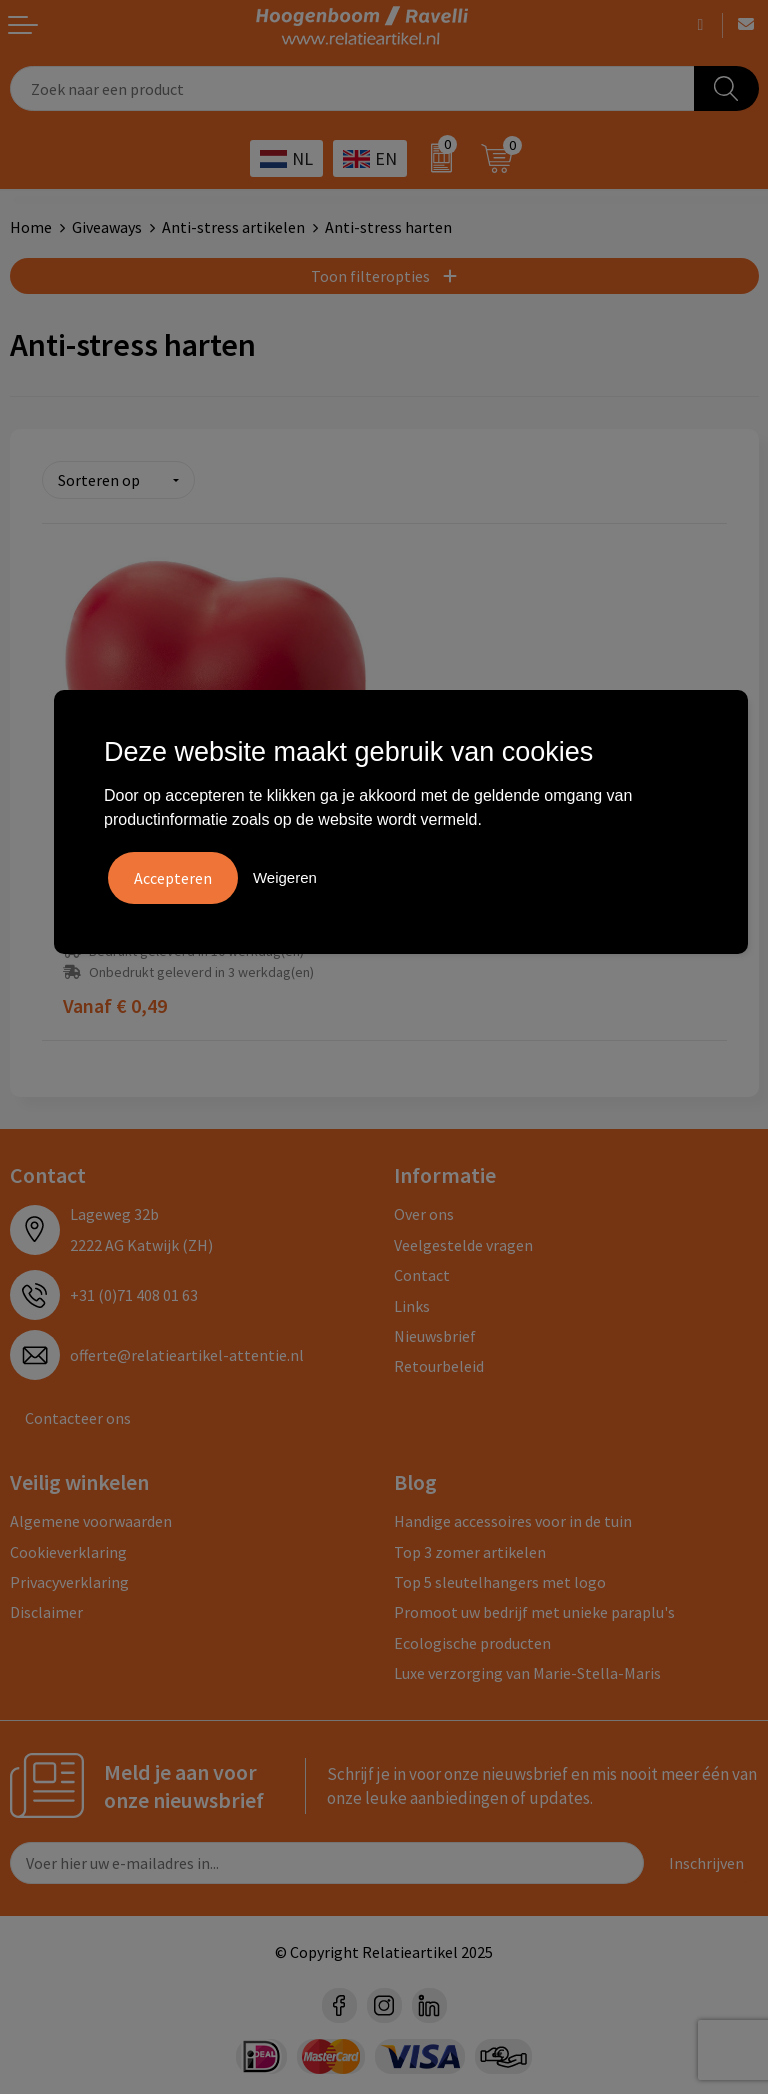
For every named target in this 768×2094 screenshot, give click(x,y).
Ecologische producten (472, 1638)
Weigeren (285, 877)
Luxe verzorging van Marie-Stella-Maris (527, 1668)
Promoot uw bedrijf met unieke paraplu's (534, 1607)
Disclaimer (46, 1607)
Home (31, 227)
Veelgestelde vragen (463, 1240)
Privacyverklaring (69, 1577)
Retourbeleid (439, 1361)
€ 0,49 (115, 1001)
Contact (422, 1270)
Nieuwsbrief (435, 1331)
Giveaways (107, 227)
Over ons (424, 1210)
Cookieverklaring (68, 1547)
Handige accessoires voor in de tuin (513, 1516)
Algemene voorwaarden (91, 1516)
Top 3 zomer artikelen (470, 1547)
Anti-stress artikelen (233, 227)
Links (412, 1301)
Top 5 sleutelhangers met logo (500, 1577)
